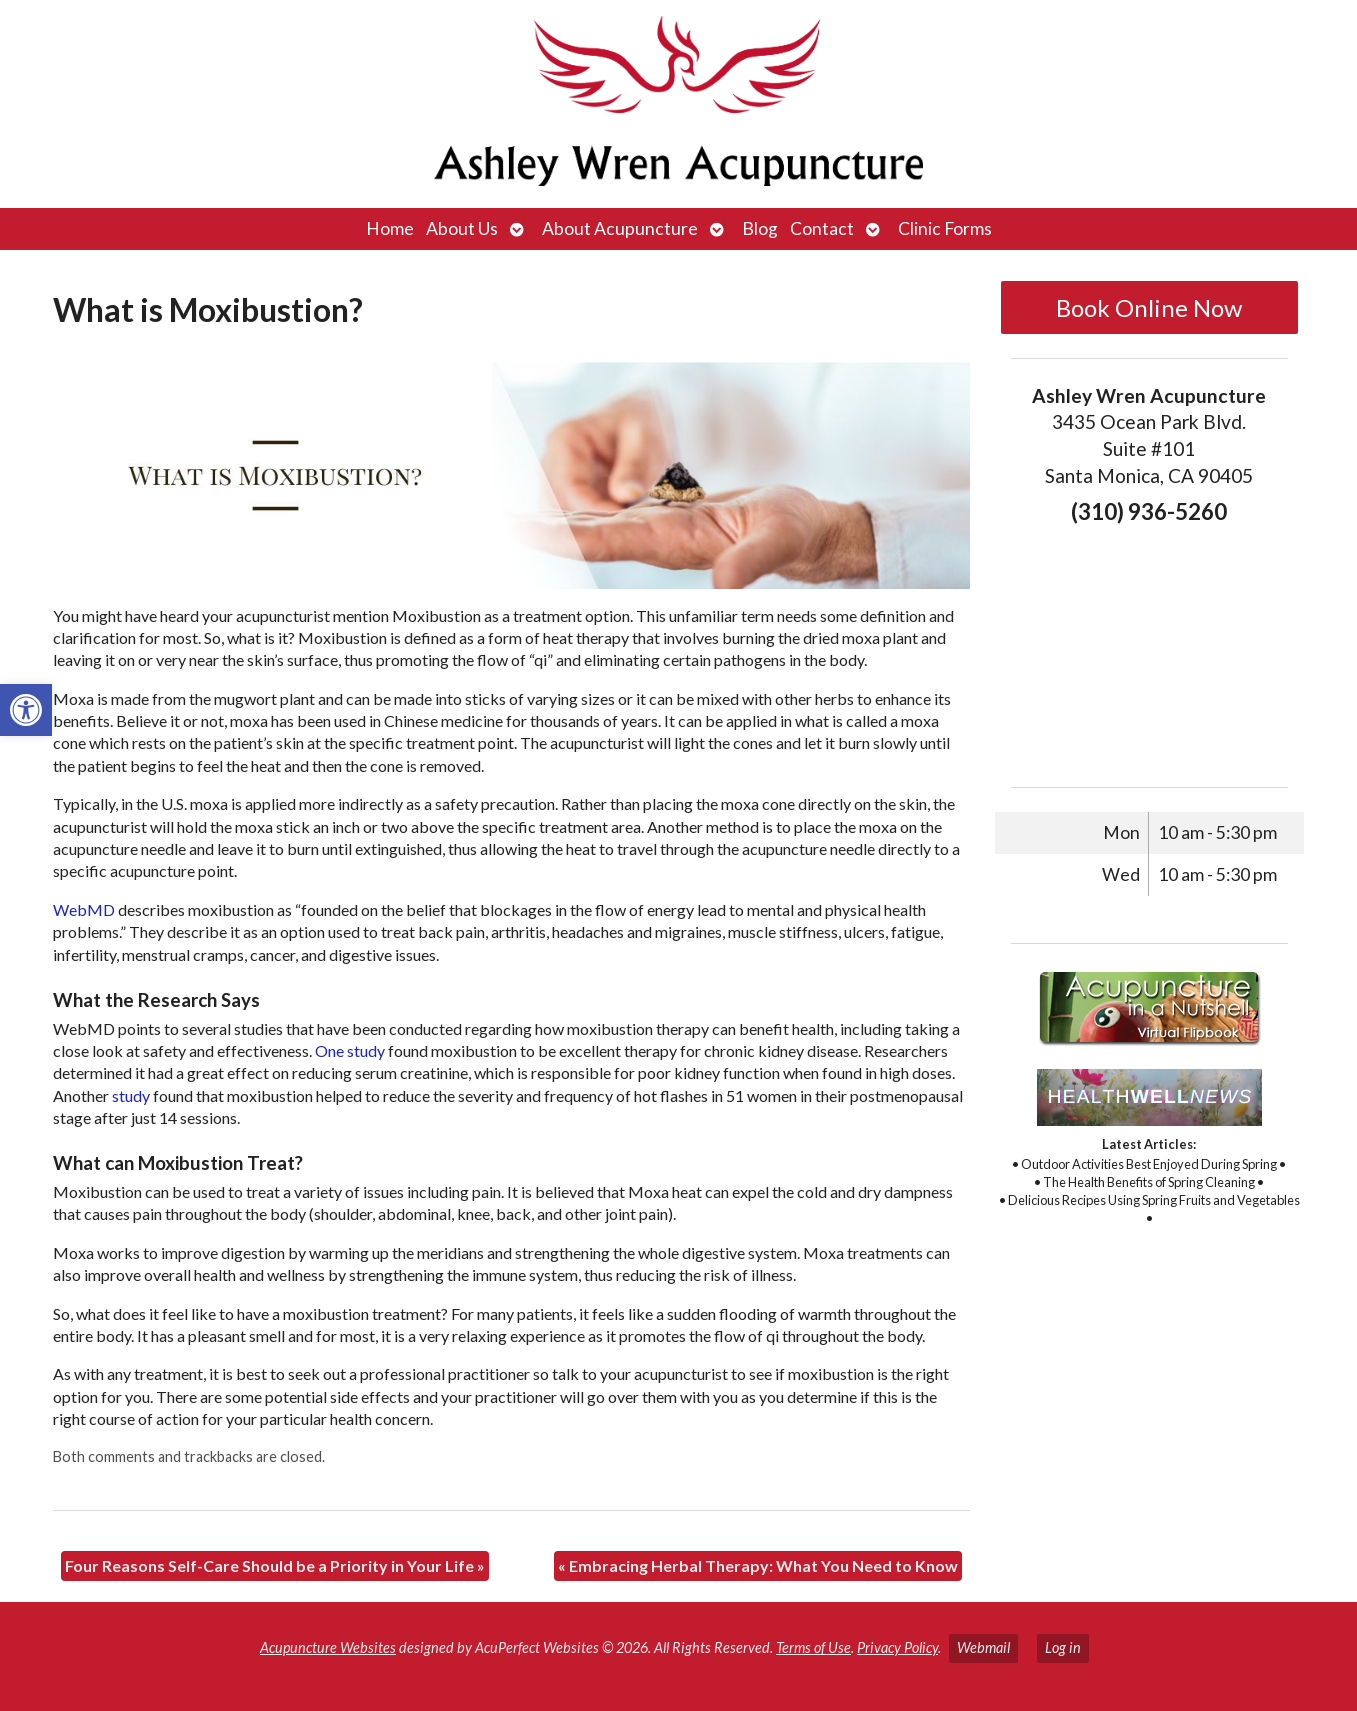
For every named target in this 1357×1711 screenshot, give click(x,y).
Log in (1063, 1647)
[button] (26, 710)
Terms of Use (813, 1647)
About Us (462, 228)
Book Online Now (1149, 307)
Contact (822, 228)
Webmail (983, 1647)
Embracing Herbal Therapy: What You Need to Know (758, 1565)
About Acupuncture (620, 228)
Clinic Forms (945, 228)
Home (390, 228)
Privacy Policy (897, 1647)
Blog (760, 228)
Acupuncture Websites (328, 1647)
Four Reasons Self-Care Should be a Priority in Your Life (275, 1565)
